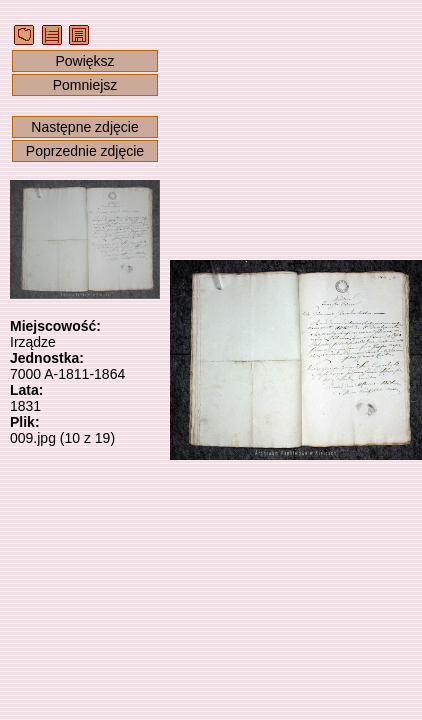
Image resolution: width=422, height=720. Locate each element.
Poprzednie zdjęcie (85, 151)
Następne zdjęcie (84, 127)
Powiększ (84, 61)
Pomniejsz (85, 85)
